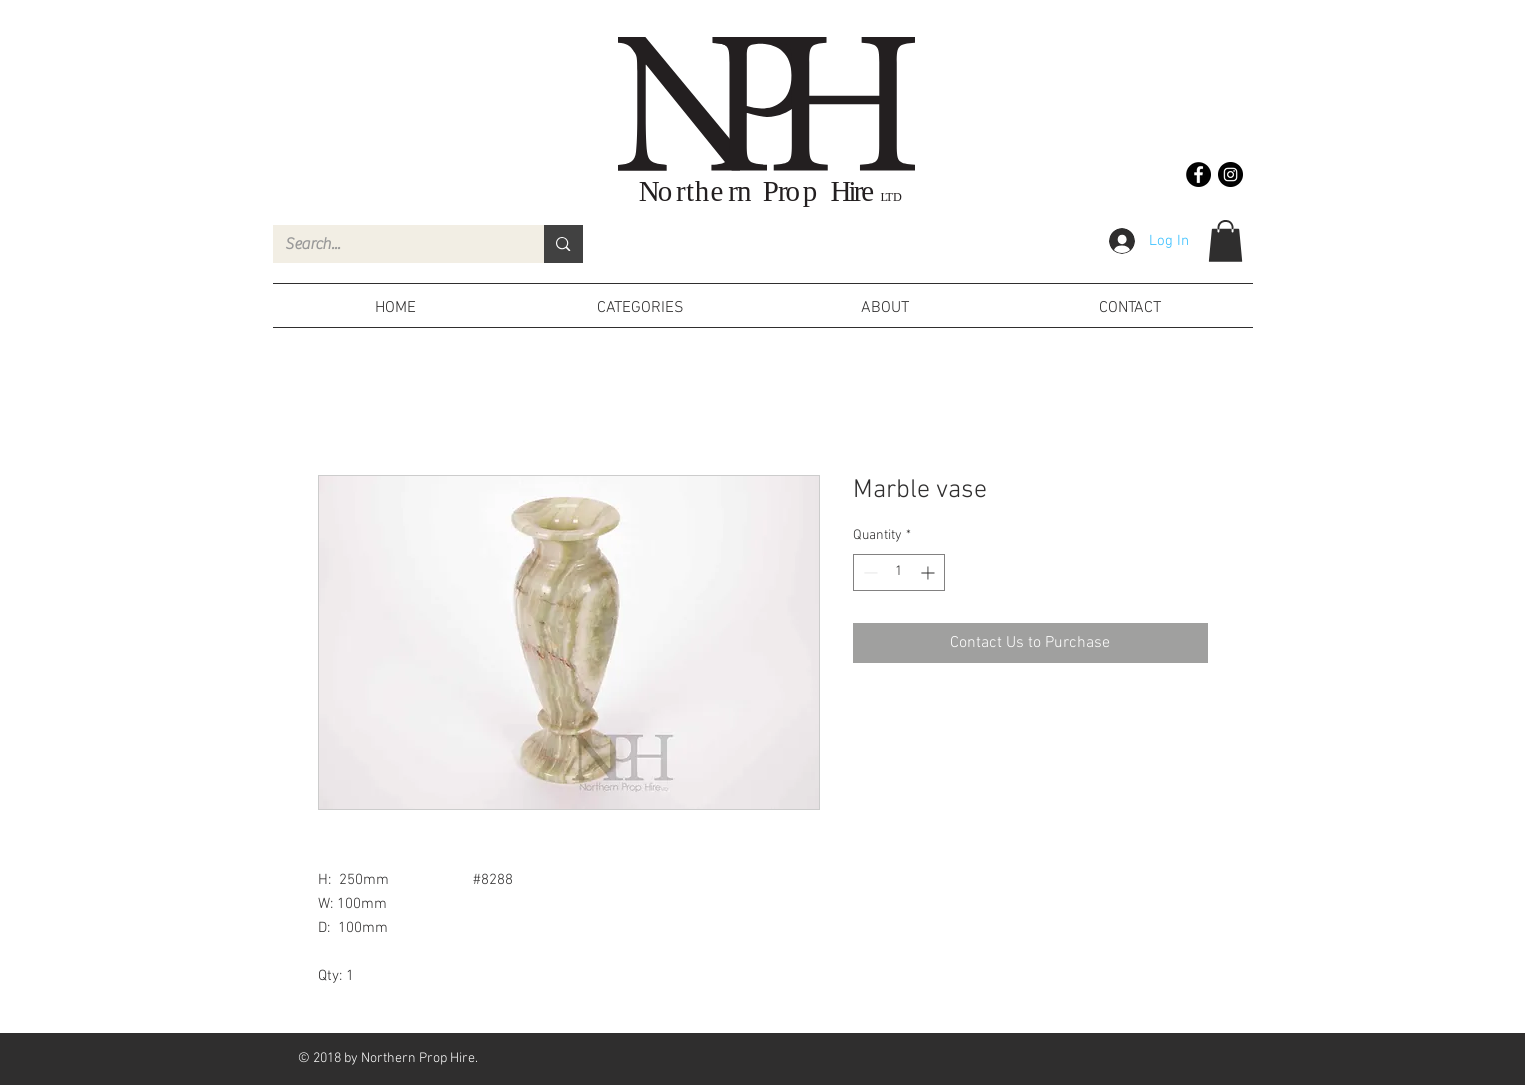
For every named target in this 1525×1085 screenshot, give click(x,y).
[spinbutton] (899, 572)
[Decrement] (868, 572)
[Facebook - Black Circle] (1198, 174)
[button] (1225, 241)
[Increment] (929, 572)
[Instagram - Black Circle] (1230, 174)
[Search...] (394, 244)
